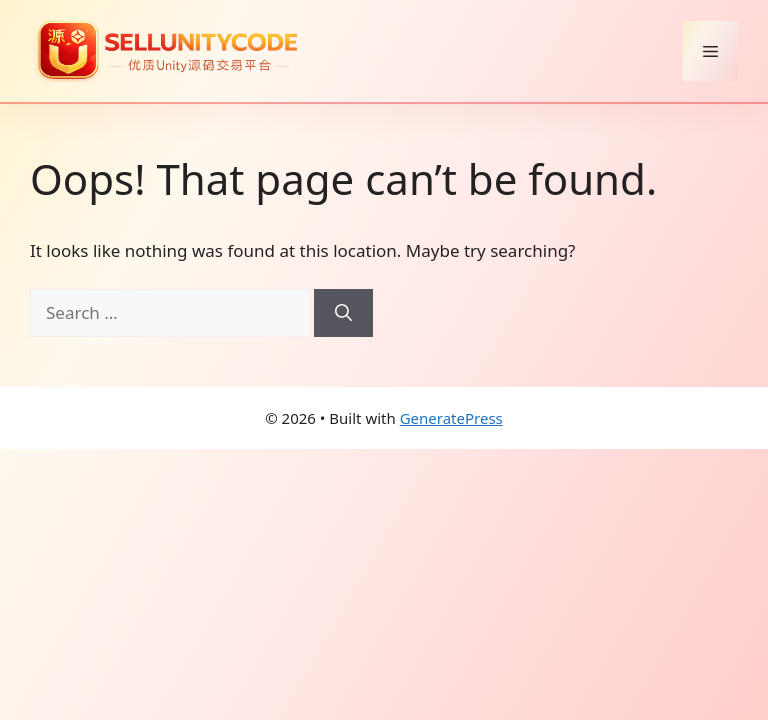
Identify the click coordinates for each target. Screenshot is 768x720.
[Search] (343, 313)
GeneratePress (451, 418)
